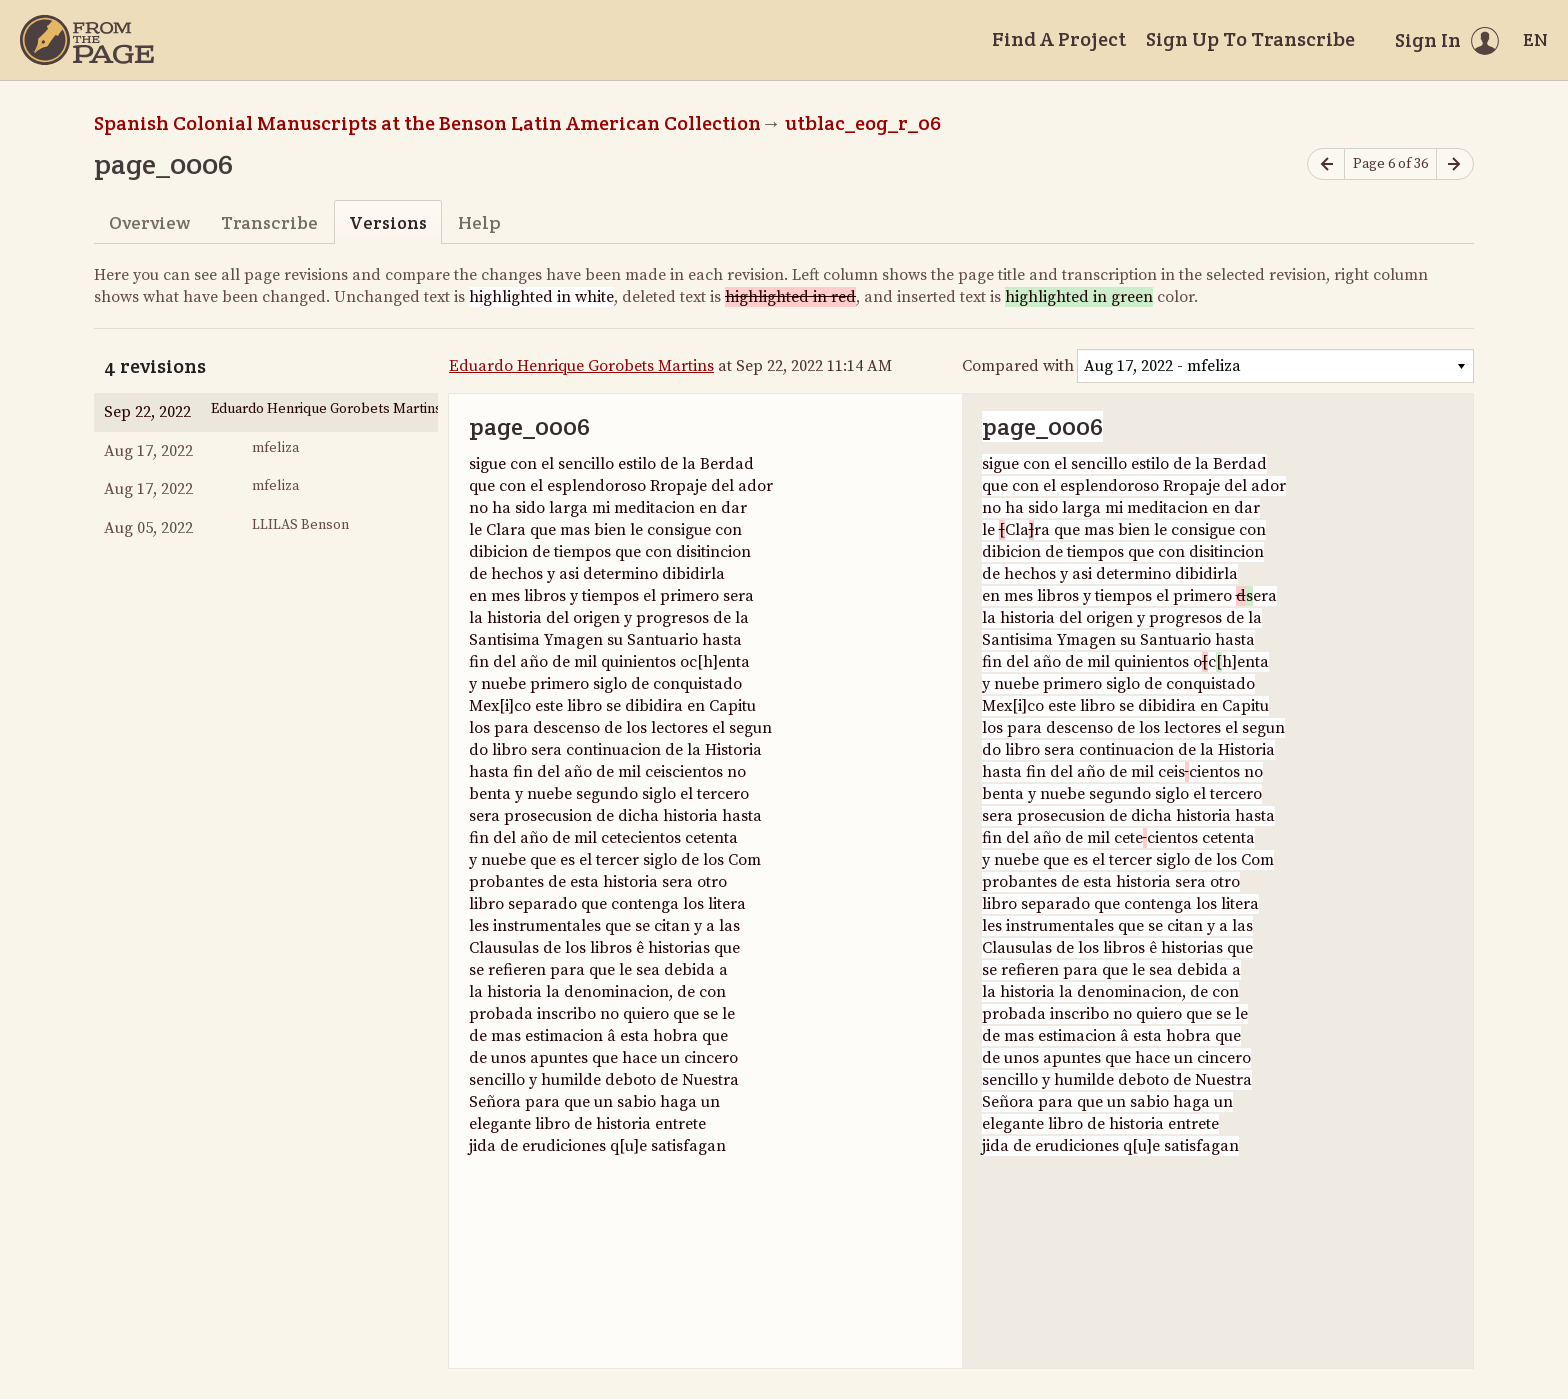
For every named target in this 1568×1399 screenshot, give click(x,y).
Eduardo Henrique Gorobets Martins (581, 366)
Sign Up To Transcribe (1250, 39)
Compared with (1018, 366)
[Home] (87, 40)
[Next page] (1455, 164)
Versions (388, 222)
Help (479, 222)
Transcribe (269, 222)
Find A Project (1059, 39)
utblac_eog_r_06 (863, 123)
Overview (149, 222)
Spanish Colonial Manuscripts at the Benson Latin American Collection (427, 123)
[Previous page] (1326, 164)
